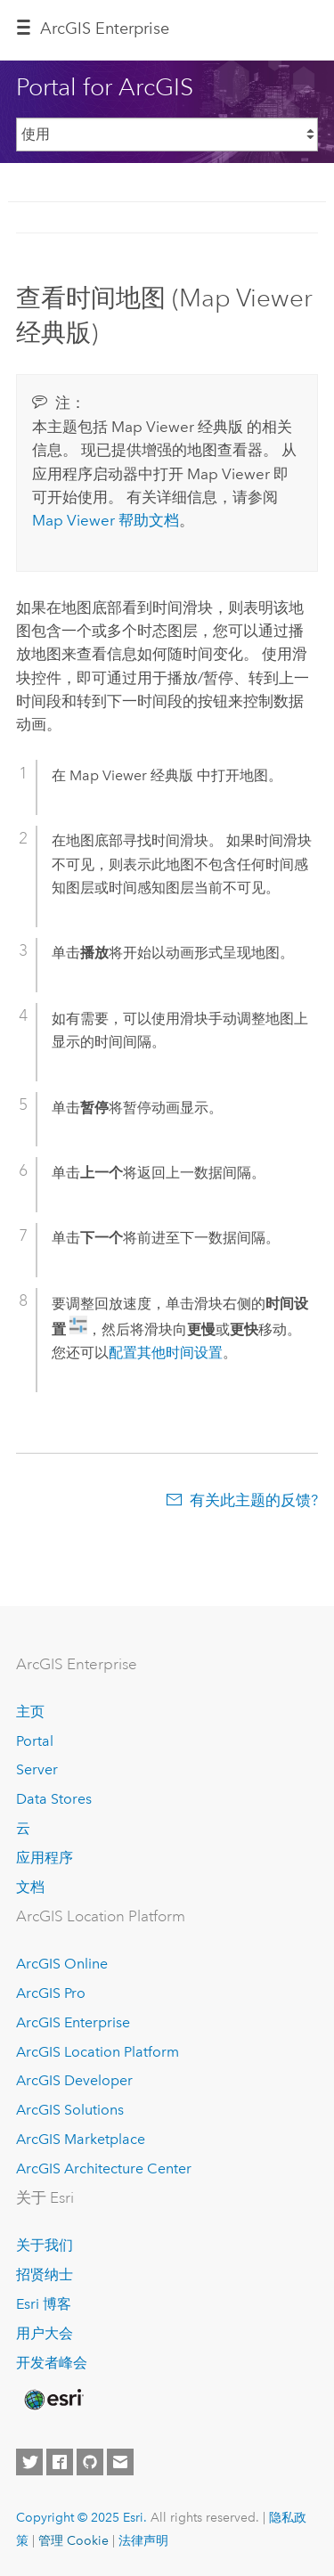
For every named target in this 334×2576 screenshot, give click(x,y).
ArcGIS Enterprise (104, 28)
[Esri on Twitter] (29, 2462)
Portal (34, 1740)
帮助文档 (105, 520)
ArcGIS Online (62, 1963)
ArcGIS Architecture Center (103, 2168)
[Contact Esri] (120, 2462)
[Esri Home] (52, 2399)
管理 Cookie (73, 2540)
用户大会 (44, 2333)
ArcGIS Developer (74, 2080)
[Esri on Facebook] (59, 2462)
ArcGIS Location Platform (97, 2051)
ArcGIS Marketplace (80, 2139)
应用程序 (44, 1857)
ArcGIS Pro (51, 1993)
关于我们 (44, 2245)
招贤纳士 (44, 2274)
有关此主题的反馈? (254, 1500)
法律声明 (143, 2540)
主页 (30, 1711)
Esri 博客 (43, 2303)
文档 (30, 1887)
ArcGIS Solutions (70, 2109)
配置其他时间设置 (166, 1352)
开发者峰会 (51, 2362)
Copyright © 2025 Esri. (81, 2517)
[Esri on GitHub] (90, 2462)
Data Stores (54, 1798)
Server (37, 1769)
